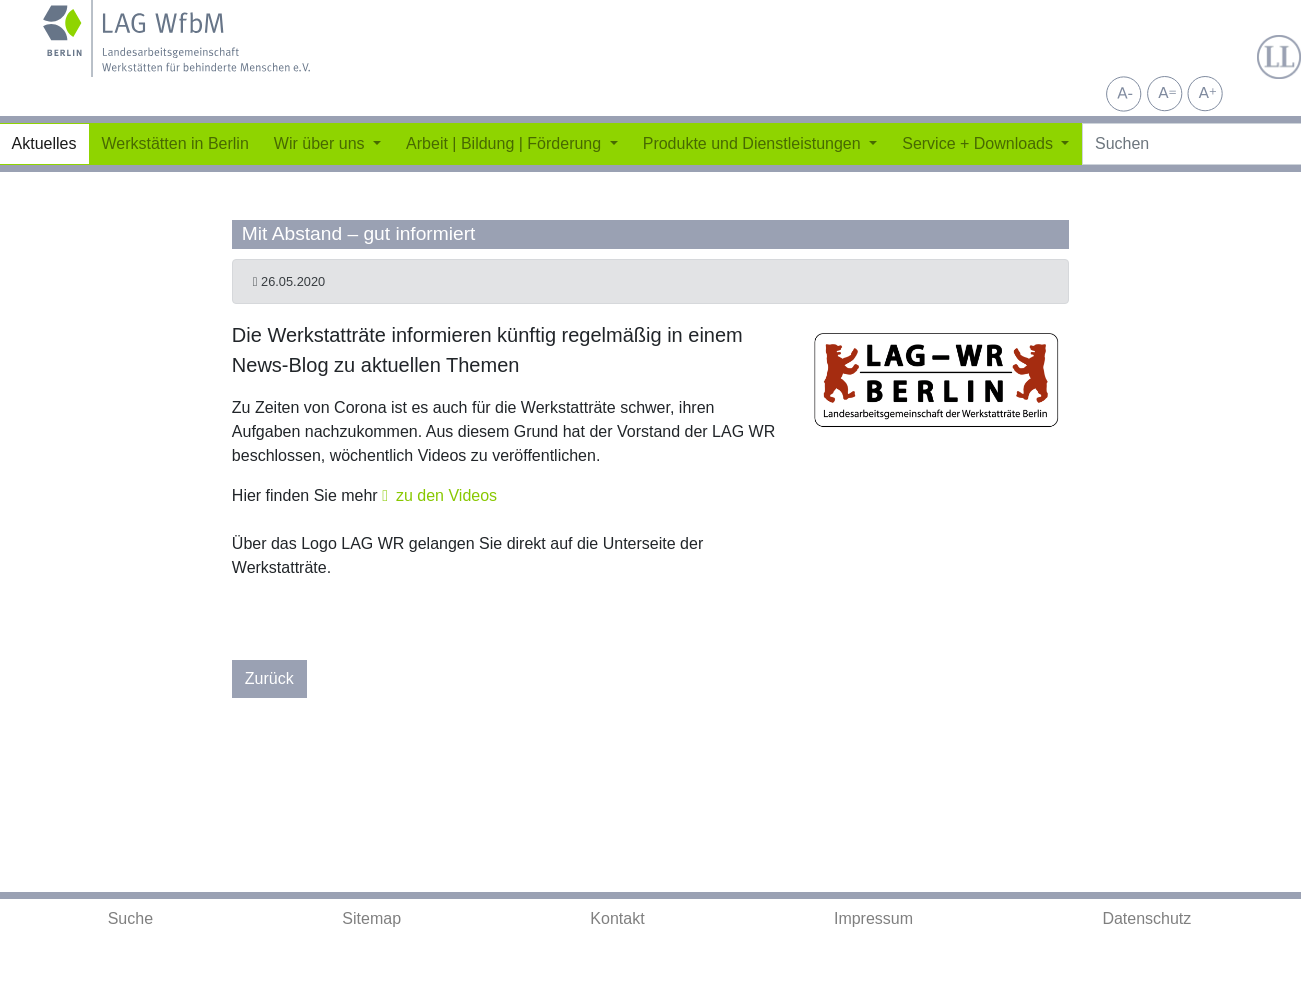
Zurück (269, 678)
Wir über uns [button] (321, 143)
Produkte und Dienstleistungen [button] (754, 143)
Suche (130, 918)
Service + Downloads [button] (979, 143)
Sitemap (371, 918)
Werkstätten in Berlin (174, 143)
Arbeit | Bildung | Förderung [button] (506, 143)
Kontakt (617, 918)
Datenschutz (1146, 918)
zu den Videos (446, 495)
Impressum (873, 918)
